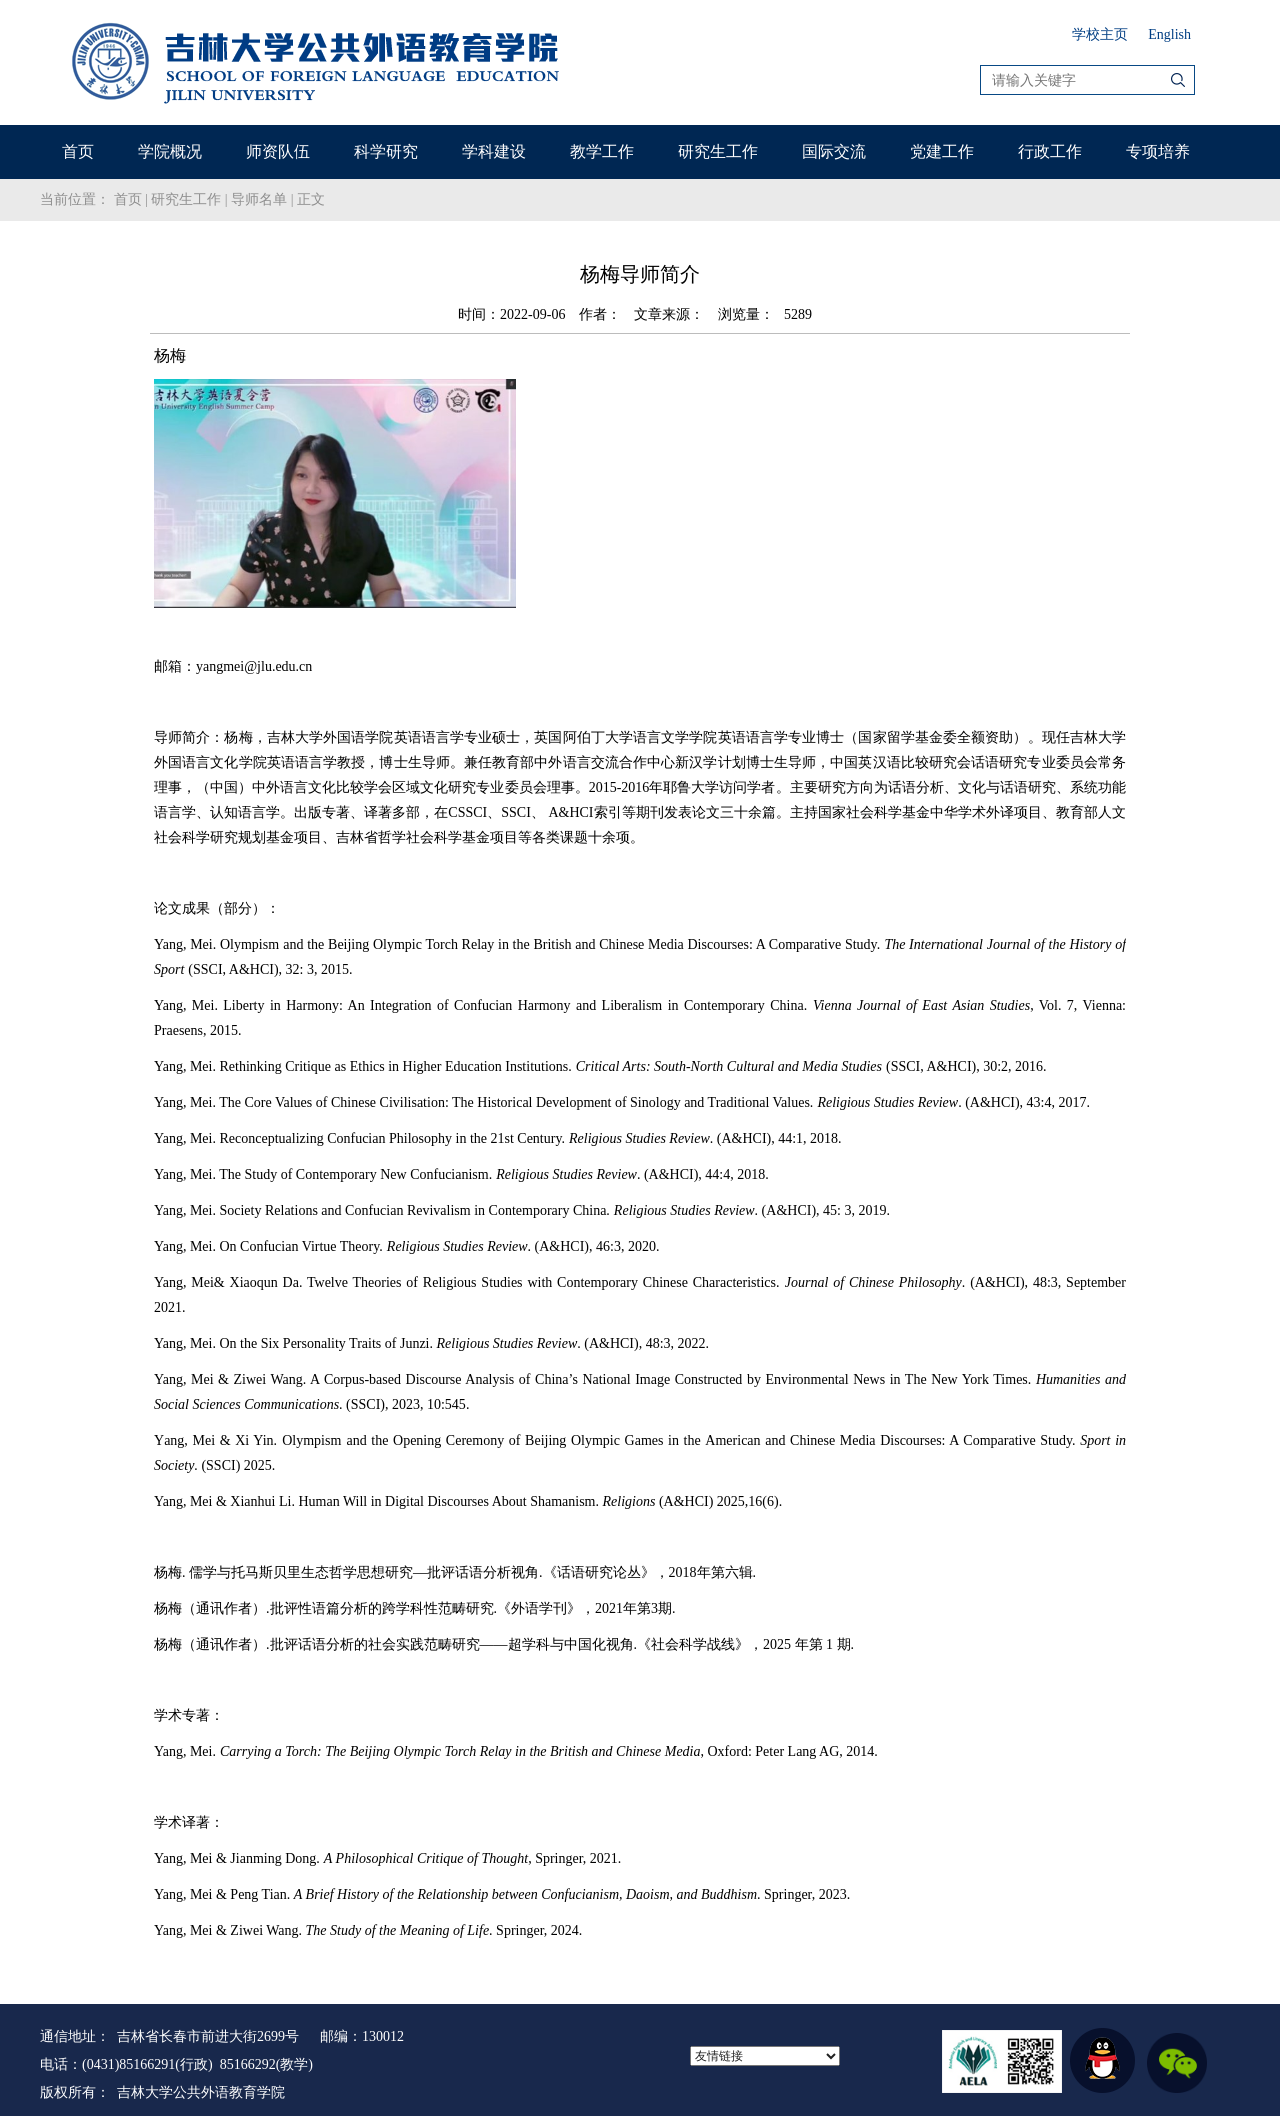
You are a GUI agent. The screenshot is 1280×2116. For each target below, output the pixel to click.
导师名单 (259, 199)
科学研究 (386, 151)
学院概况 (170, 151)
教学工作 (602, 151)
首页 (78, 151)
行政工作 (1050, 151)
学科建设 (494, 151)
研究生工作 (718, 151)
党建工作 (942, 151)
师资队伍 (278, 151)
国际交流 (834, 151)
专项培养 (1158, 151)
